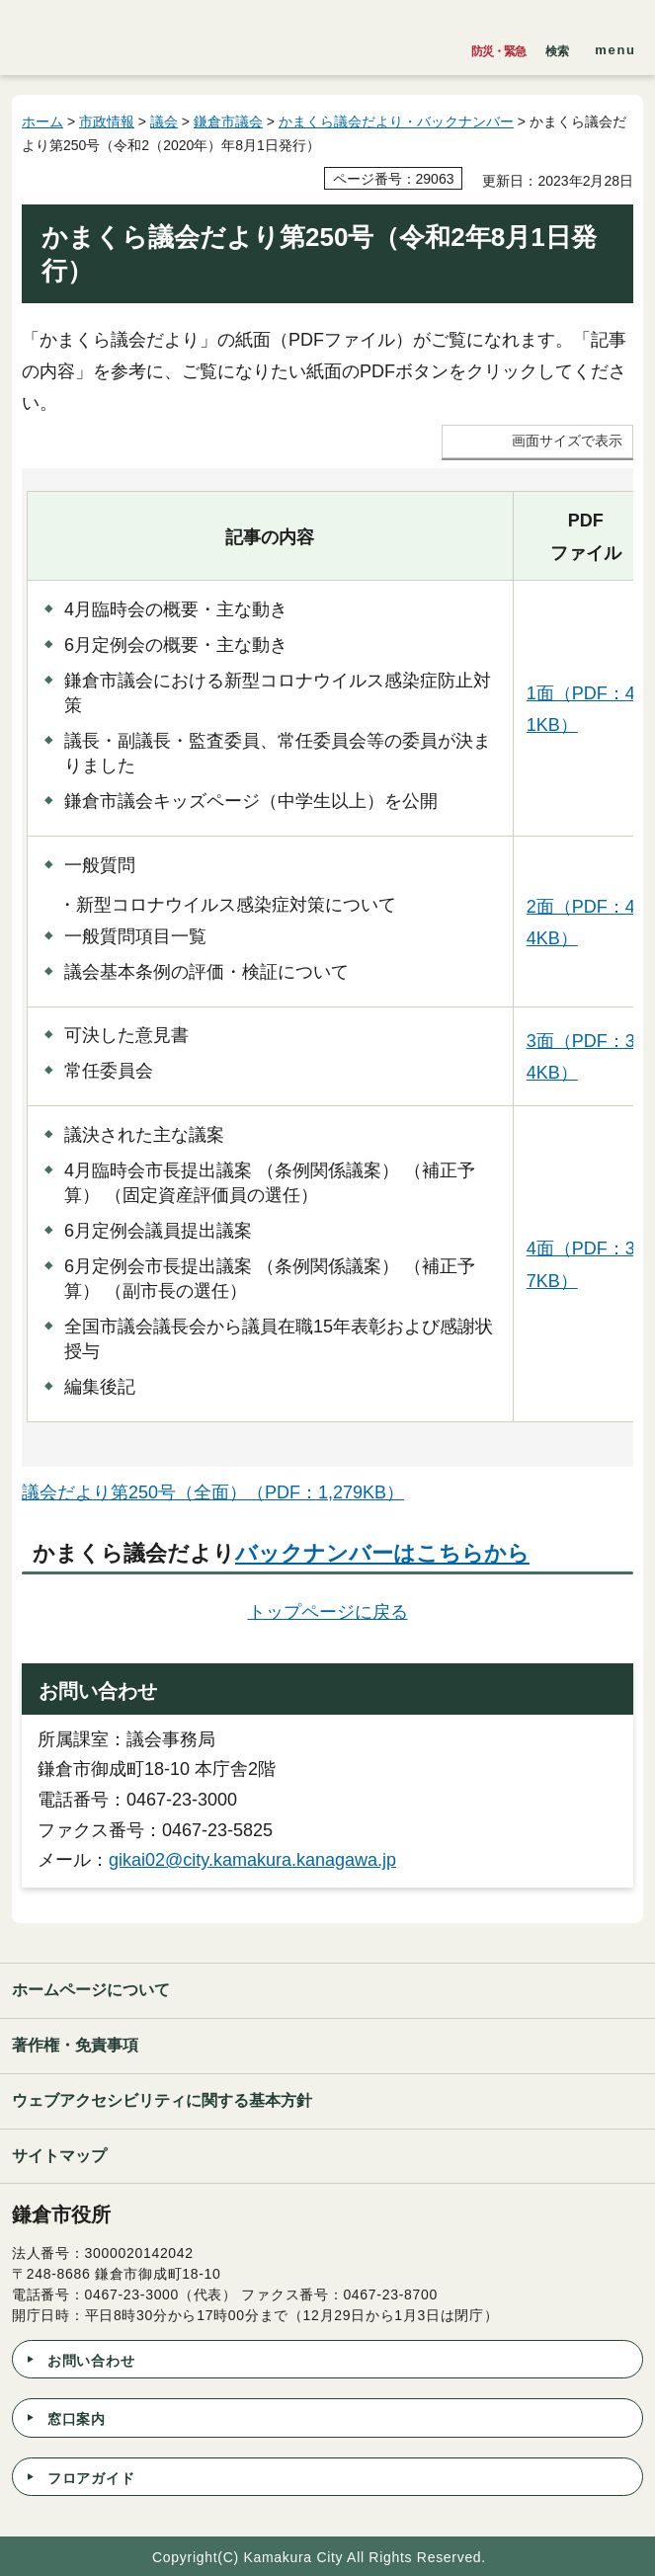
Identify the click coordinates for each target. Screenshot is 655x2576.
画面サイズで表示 (567, 441)
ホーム (42, 121)
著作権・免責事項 (75, 2045)
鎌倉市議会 (228, 121)
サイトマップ (59, 2155)
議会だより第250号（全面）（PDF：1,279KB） (213, 1492)
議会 (164, 121)
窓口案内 (76, 2419)
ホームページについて (91, 1989)
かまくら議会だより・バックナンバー (396, 121)
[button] (557, 46)
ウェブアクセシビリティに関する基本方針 (162, 2100)
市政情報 (106, 121)
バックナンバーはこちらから (382, 1553)
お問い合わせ (90, 2361)
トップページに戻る (328, 1612)
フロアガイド (90, 2478)
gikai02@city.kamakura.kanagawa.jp (252, 1860)
